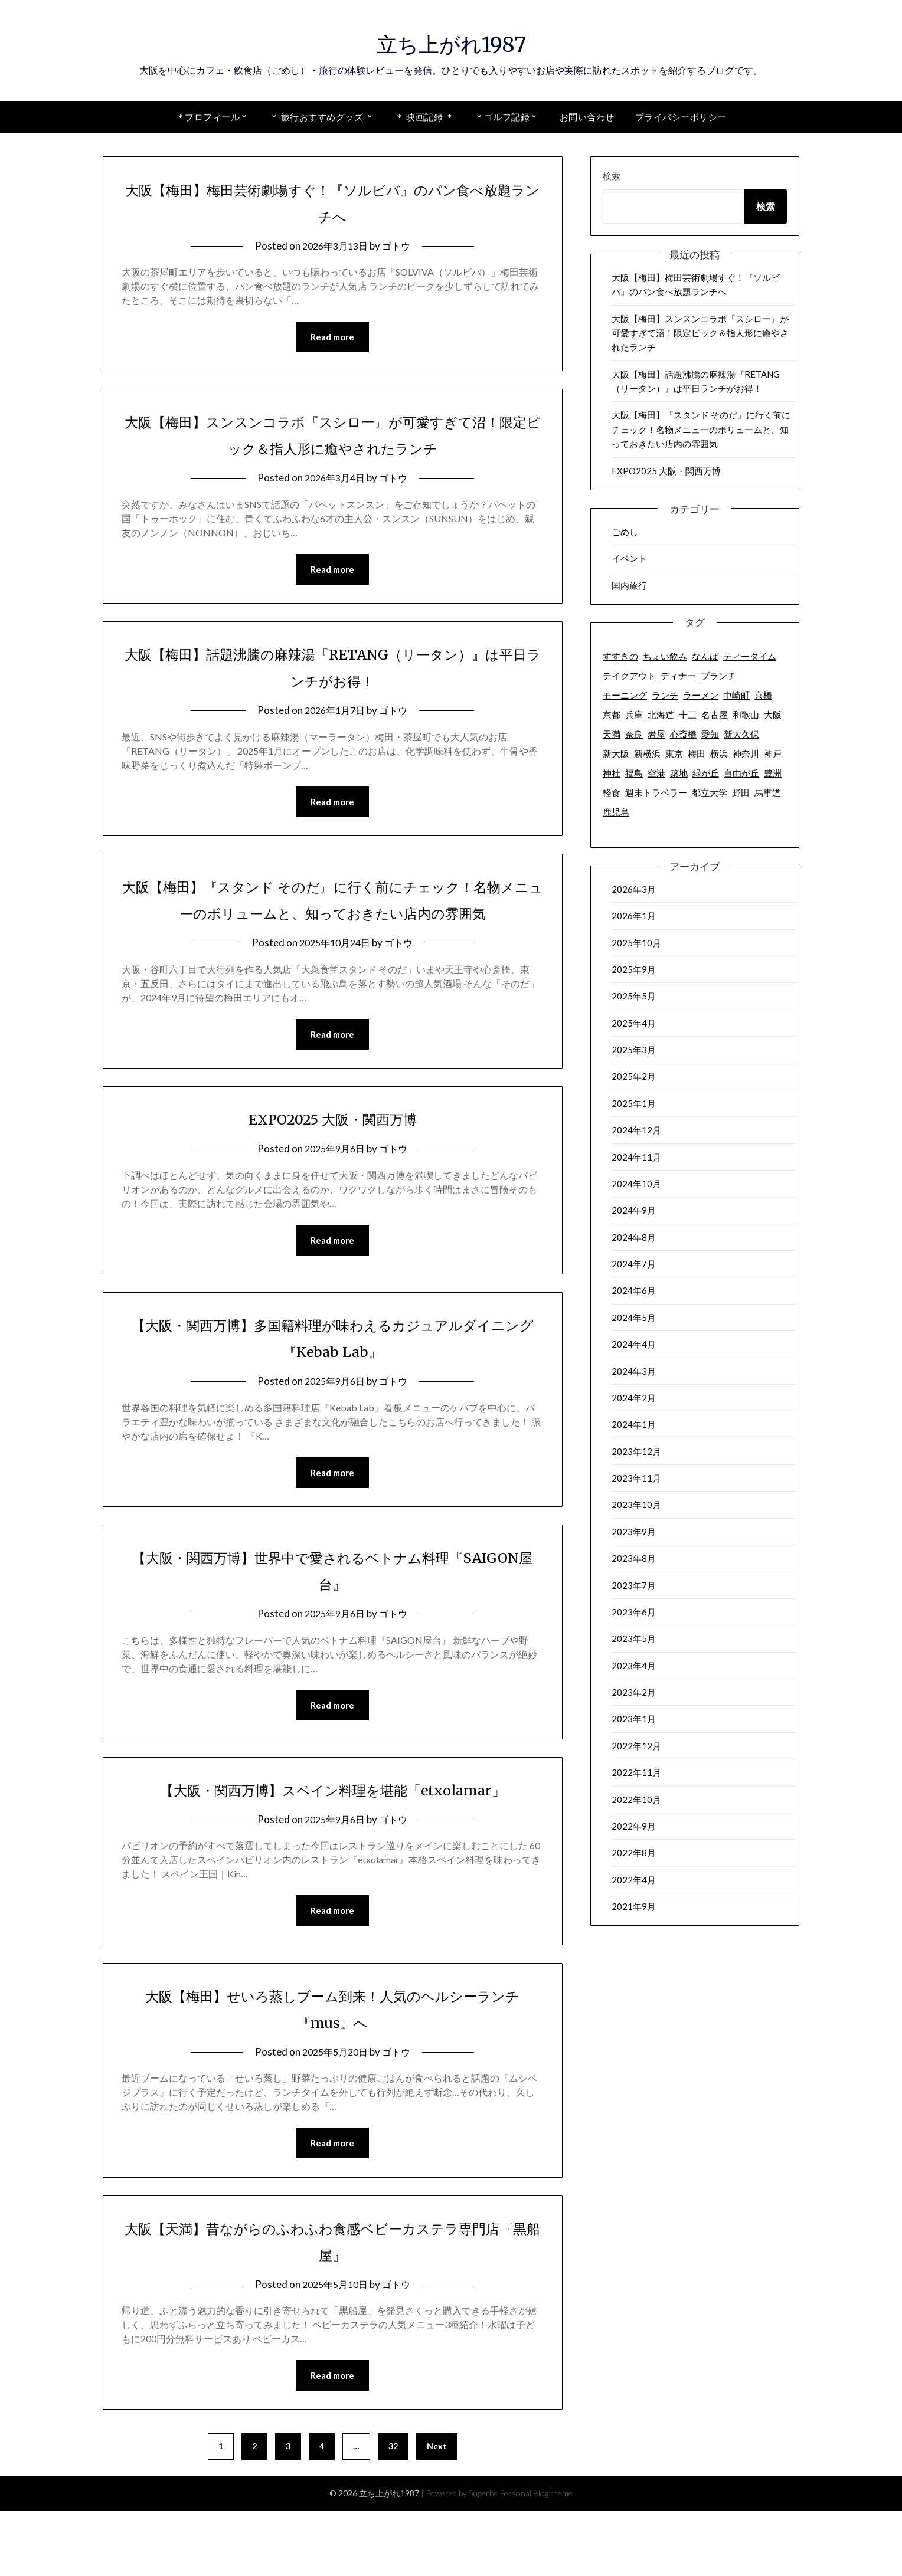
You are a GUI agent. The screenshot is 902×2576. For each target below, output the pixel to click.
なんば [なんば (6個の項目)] (705, 656)
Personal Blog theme (536, 2558)
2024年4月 (634, 1344)
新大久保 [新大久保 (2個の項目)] (741, 734)
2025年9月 (634, 969)
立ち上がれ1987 (451, 42)
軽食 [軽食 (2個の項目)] (611, 792)
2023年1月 (634, 1718)
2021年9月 (634, 1906)
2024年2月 (634, 1397)
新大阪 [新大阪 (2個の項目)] (616, 753)
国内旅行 (629, 585)
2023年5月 (634, 1638)
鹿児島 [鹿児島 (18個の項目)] (616, 812)
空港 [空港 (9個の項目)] (656, 773)
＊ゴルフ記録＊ (507, 117)
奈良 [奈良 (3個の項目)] (634, 734)
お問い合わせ (587, 117)
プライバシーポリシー (681, 117)
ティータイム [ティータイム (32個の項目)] (749, 656)
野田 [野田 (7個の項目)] (741, 792)
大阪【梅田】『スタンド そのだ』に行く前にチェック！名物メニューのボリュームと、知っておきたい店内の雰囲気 (332, 915)
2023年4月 (634, 1665)
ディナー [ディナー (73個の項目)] (678, 675)
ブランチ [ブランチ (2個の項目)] (718, 675)
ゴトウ (399, 246)
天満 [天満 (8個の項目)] (611, 734)
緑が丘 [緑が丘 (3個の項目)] (705, 773)
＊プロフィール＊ (212, 117)
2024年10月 (636, 1183)
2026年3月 (634, 889)
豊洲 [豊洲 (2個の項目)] (773, 773)
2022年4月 (634, 1879)
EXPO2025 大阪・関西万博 (332, 1149)
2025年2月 (634, 1076)
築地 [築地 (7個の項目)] (679, 773)
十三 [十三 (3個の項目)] (688, 714)
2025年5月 (634, 996)
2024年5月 (634, 1317)
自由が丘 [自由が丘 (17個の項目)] (741, 773)
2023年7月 (634, 1585)
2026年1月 (634, 915)
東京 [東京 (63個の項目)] (674, 753)
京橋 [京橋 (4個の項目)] (763, 695)
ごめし (625, 531)
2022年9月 (634, 1826)
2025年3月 (634, 1049)
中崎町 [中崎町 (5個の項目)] (736, 695)
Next (437, 2511)
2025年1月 (634, 1103)
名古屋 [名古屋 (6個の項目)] (714, 714)
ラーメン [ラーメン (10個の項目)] (700, 695)
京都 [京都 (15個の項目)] (611, 714)
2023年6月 (634, 1612)
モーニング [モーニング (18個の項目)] (625, 695)
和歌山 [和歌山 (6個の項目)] (746, 714)
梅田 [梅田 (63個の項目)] (696, 753)
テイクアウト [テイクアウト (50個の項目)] (629, 675)
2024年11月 (636, 1157)
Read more (332, 337)
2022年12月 (636, 1746)
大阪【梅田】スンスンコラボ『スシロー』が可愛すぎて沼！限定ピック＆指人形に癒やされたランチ (700, 333)
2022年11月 (636, 1772)
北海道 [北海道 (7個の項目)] (661, 714)
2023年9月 (634, 1531)
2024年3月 (634, 1371)
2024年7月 (634, 1263)
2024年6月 (634, 1290)
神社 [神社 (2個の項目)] (611, 773)
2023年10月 (636, 1504)
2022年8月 (634, 1852)
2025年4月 (634, 1023)
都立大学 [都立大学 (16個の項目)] (709, 792)
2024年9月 (634, 1210)
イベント (629, 558)
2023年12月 (636, 1451)
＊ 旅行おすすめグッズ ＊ (322, 117)
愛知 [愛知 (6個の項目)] (710, 734)
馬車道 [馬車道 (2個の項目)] (767, 792)
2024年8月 (634, 1237)
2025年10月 (636, 943)
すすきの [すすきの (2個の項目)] (620, 656)
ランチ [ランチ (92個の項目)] (665, 695)
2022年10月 (636, 1799)
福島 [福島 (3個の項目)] (634, 773)
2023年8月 (634, 1558)
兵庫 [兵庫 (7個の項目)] (634, 714)
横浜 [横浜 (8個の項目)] (719, 753)
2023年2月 (634, 1692)
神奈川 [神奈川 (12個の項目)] (746, 753)
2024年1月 (634, 1424)
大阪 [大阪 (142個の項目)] (773, 714)
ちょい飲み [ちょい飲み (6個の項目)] (665, 656)
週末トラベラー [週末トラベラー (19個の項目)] (656, 792)
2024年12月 (636, 1130)
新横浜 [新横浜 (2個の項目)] (647, 753)
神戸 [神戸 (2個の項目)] (773, 753)
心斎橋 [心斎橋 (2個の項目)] (683, 734)
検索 (611, 176)
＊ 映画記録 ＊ (424, 117)
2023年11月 (636, 1478)
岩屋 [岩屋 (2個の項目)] (656, 734)
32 (393, 2511)
